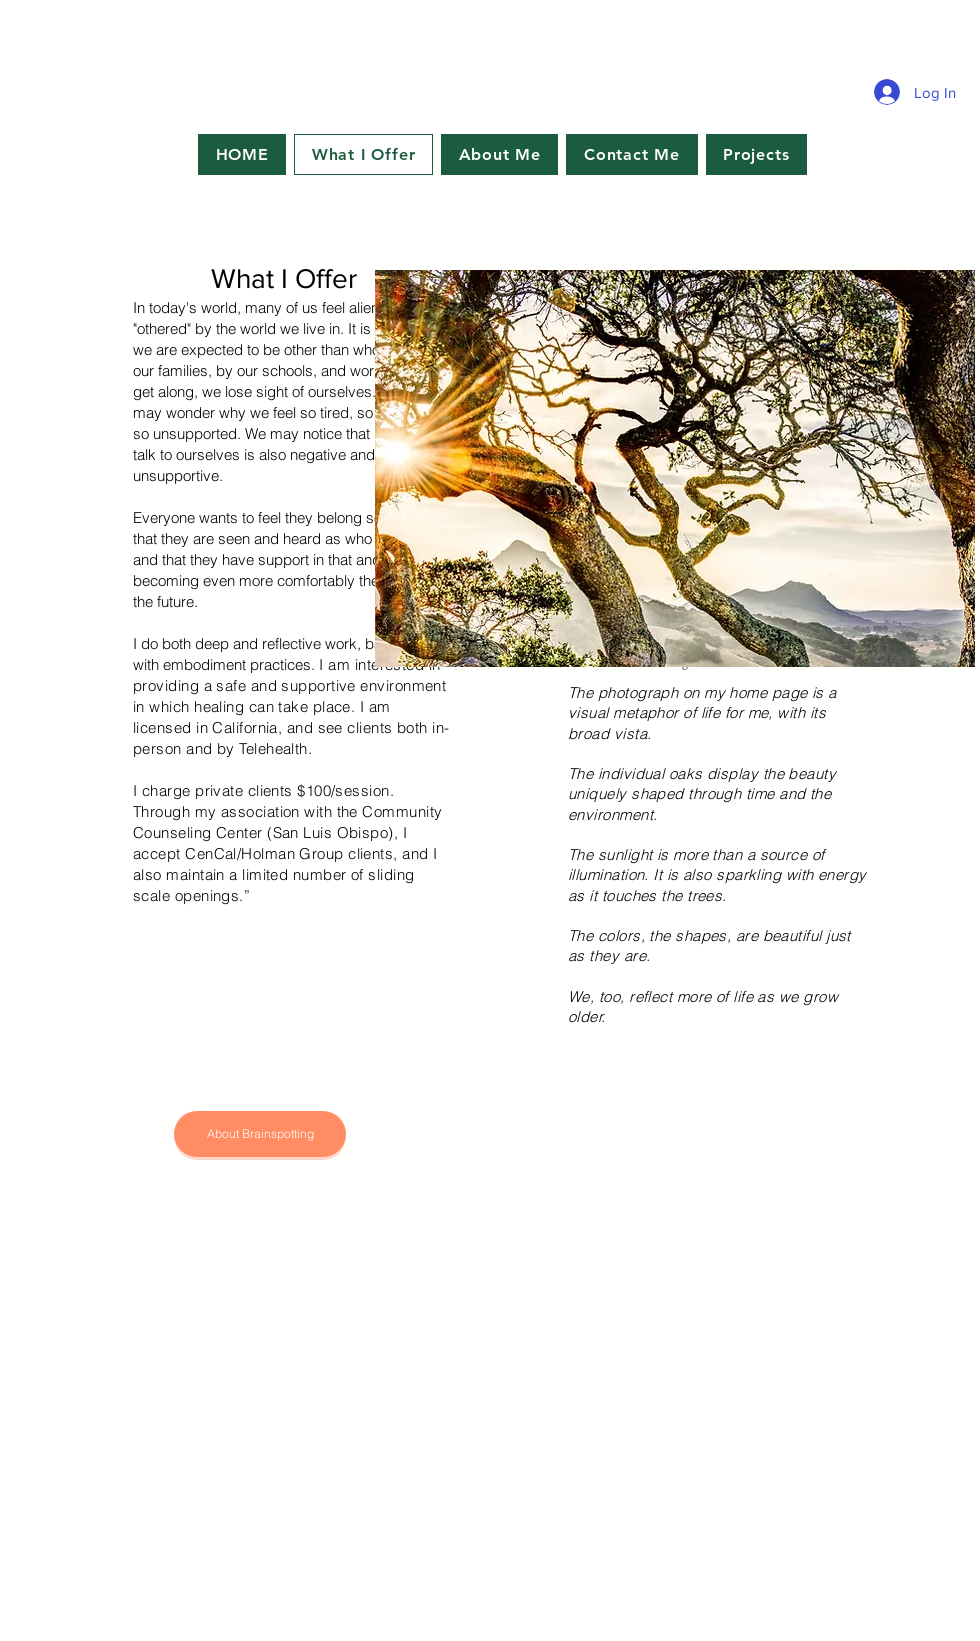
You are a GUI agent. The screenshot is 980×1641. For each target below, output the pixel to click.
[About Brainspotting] (260, 1134)
